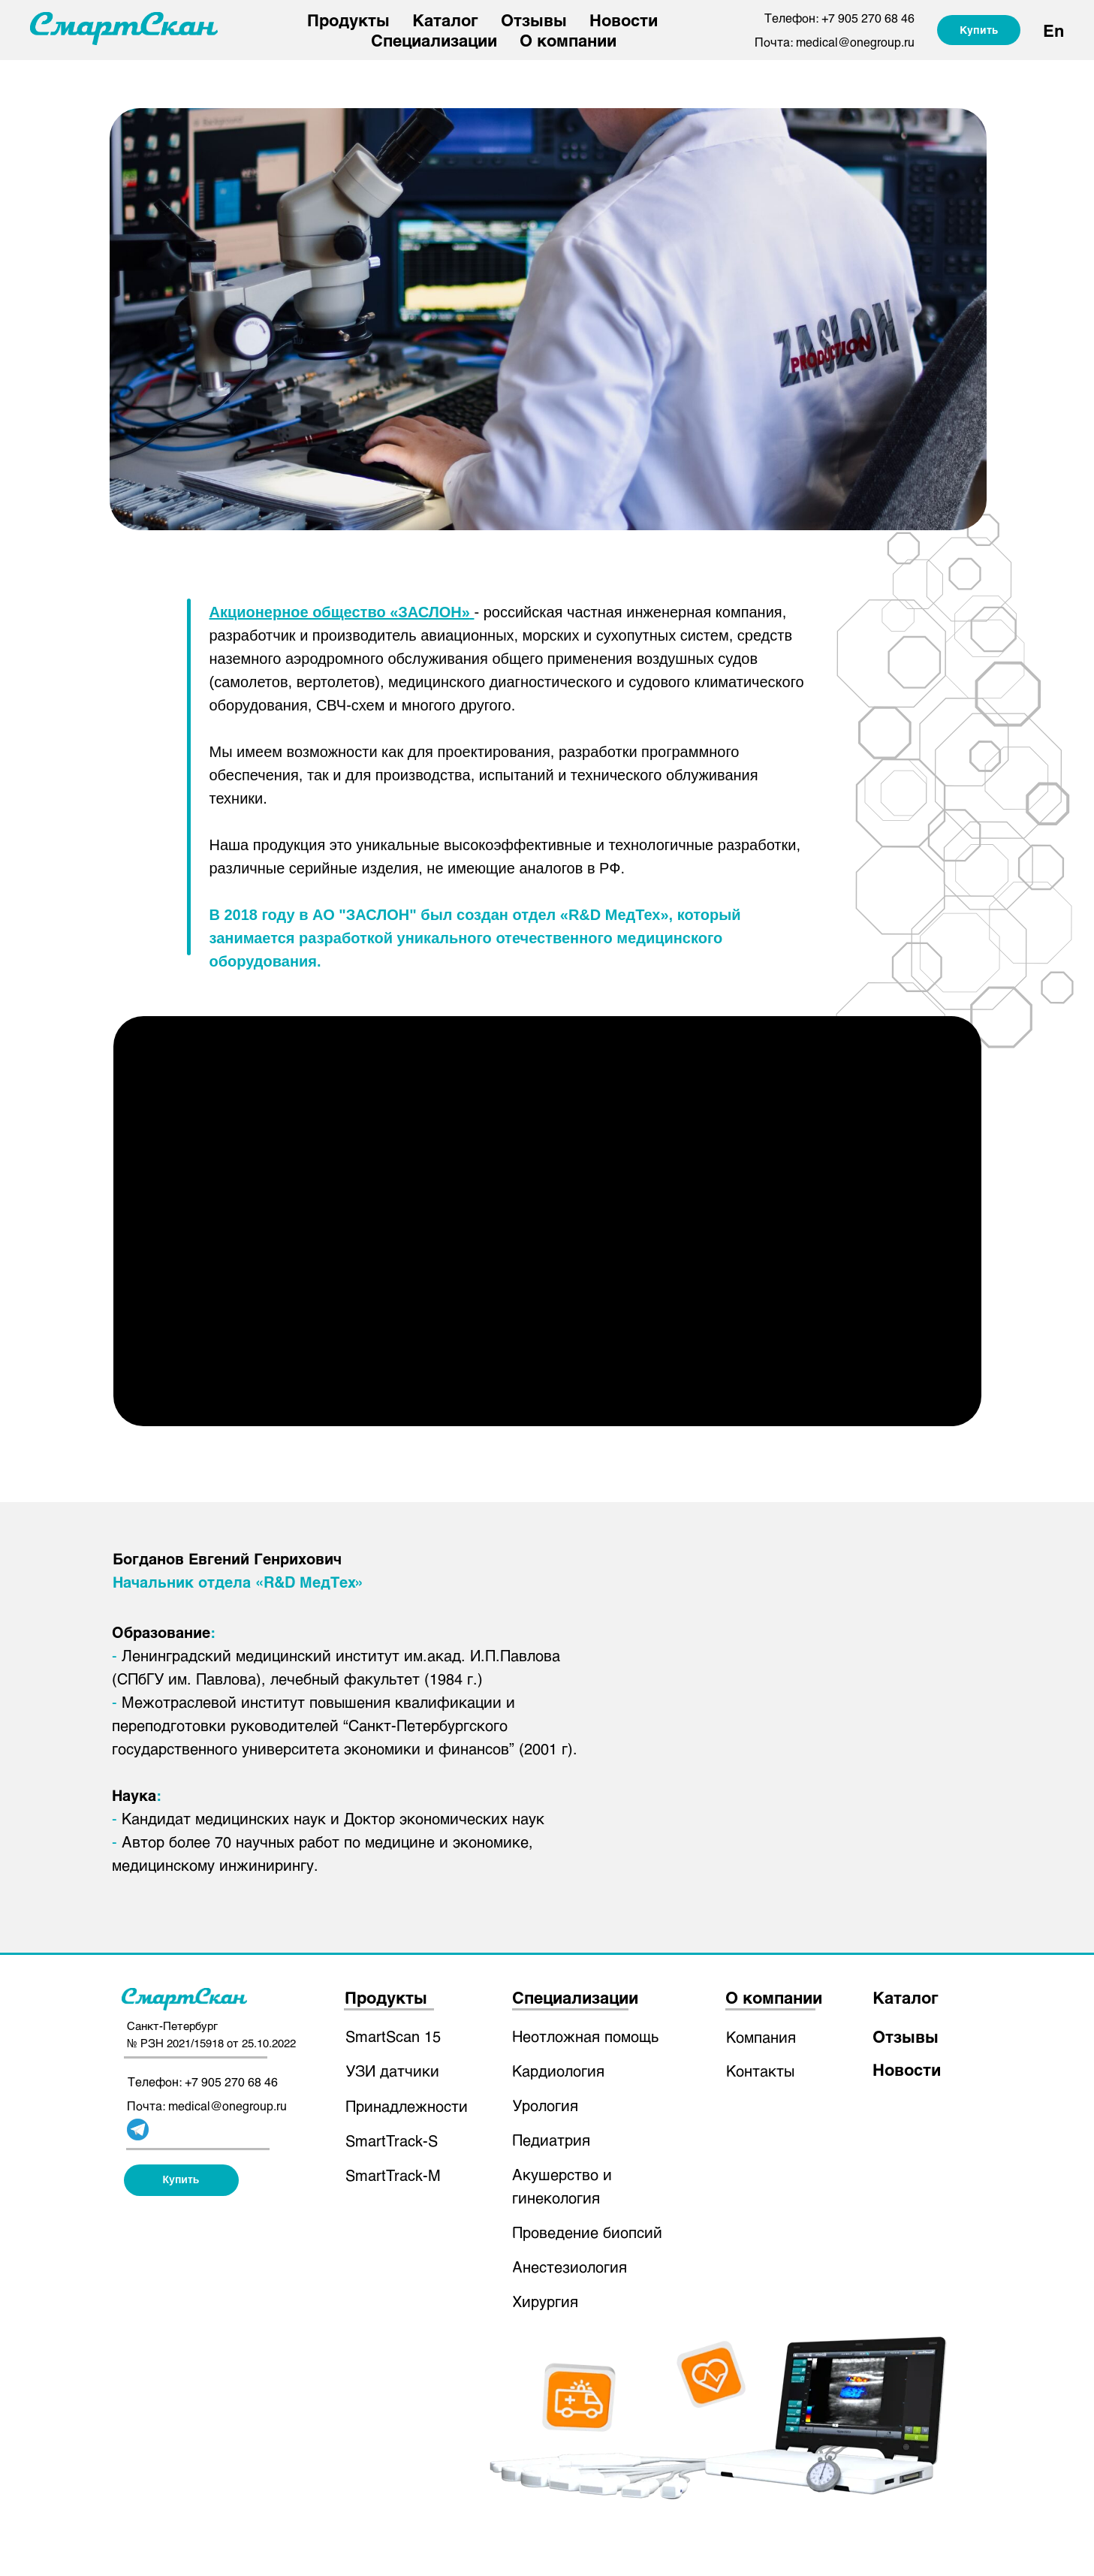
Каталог (445, 20)
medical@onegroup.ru (855, 42)
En (1053, 30)
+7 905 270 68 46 (868, 18)
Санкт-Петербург (172, 2025)
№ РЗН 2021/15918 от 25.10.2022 (211, 2043)
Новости (623, 20)
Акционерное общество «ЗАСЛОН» (339, 612)
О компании (568, 40)
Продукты (348, 20)
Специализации (434, 40)
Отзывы (534, 20)
